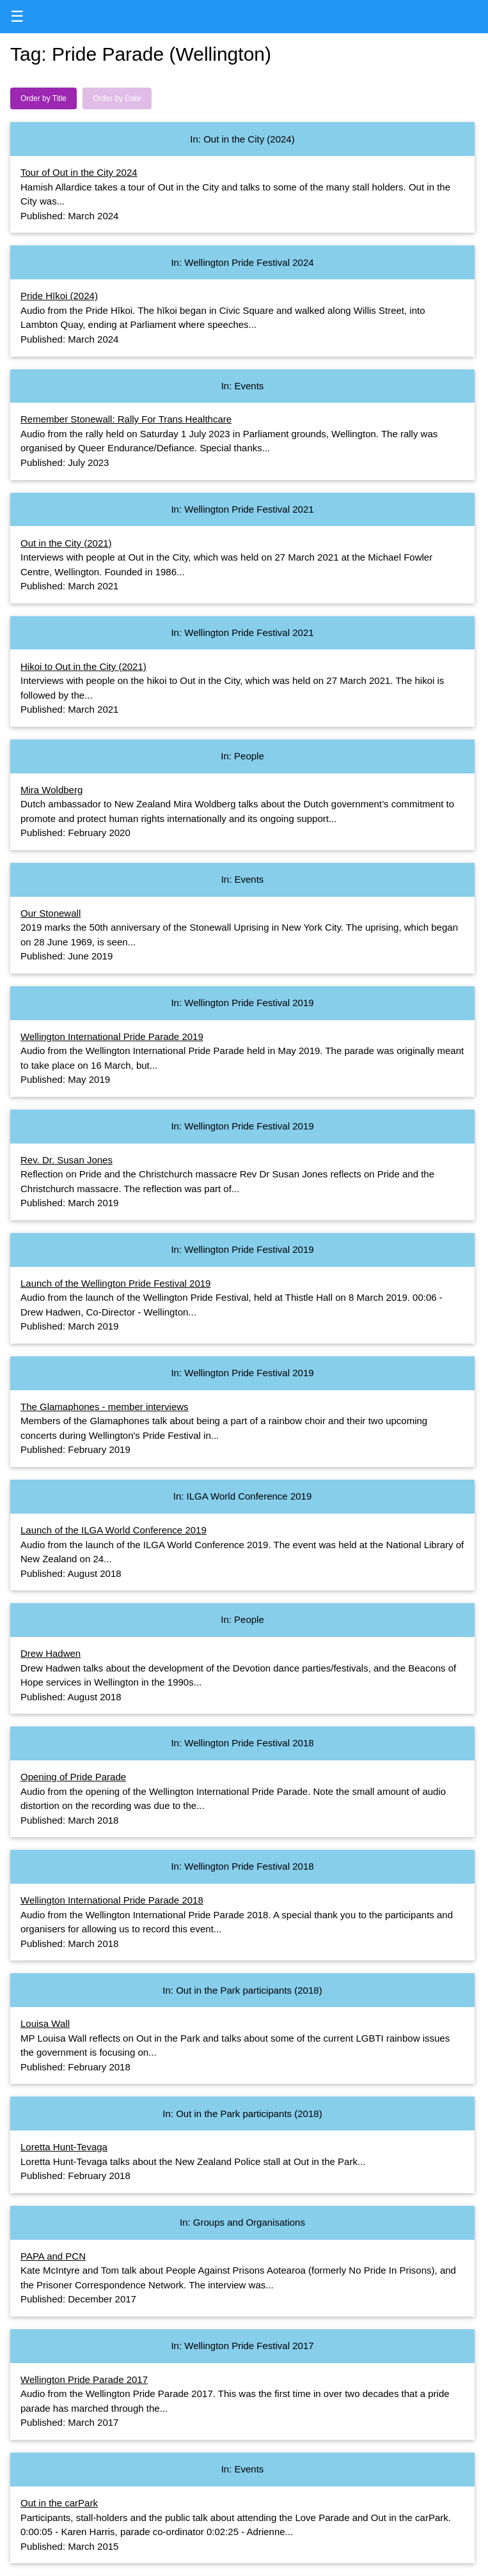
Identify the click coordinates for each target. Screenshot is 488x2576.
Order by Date (117, 98)
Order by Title (43, 98)
